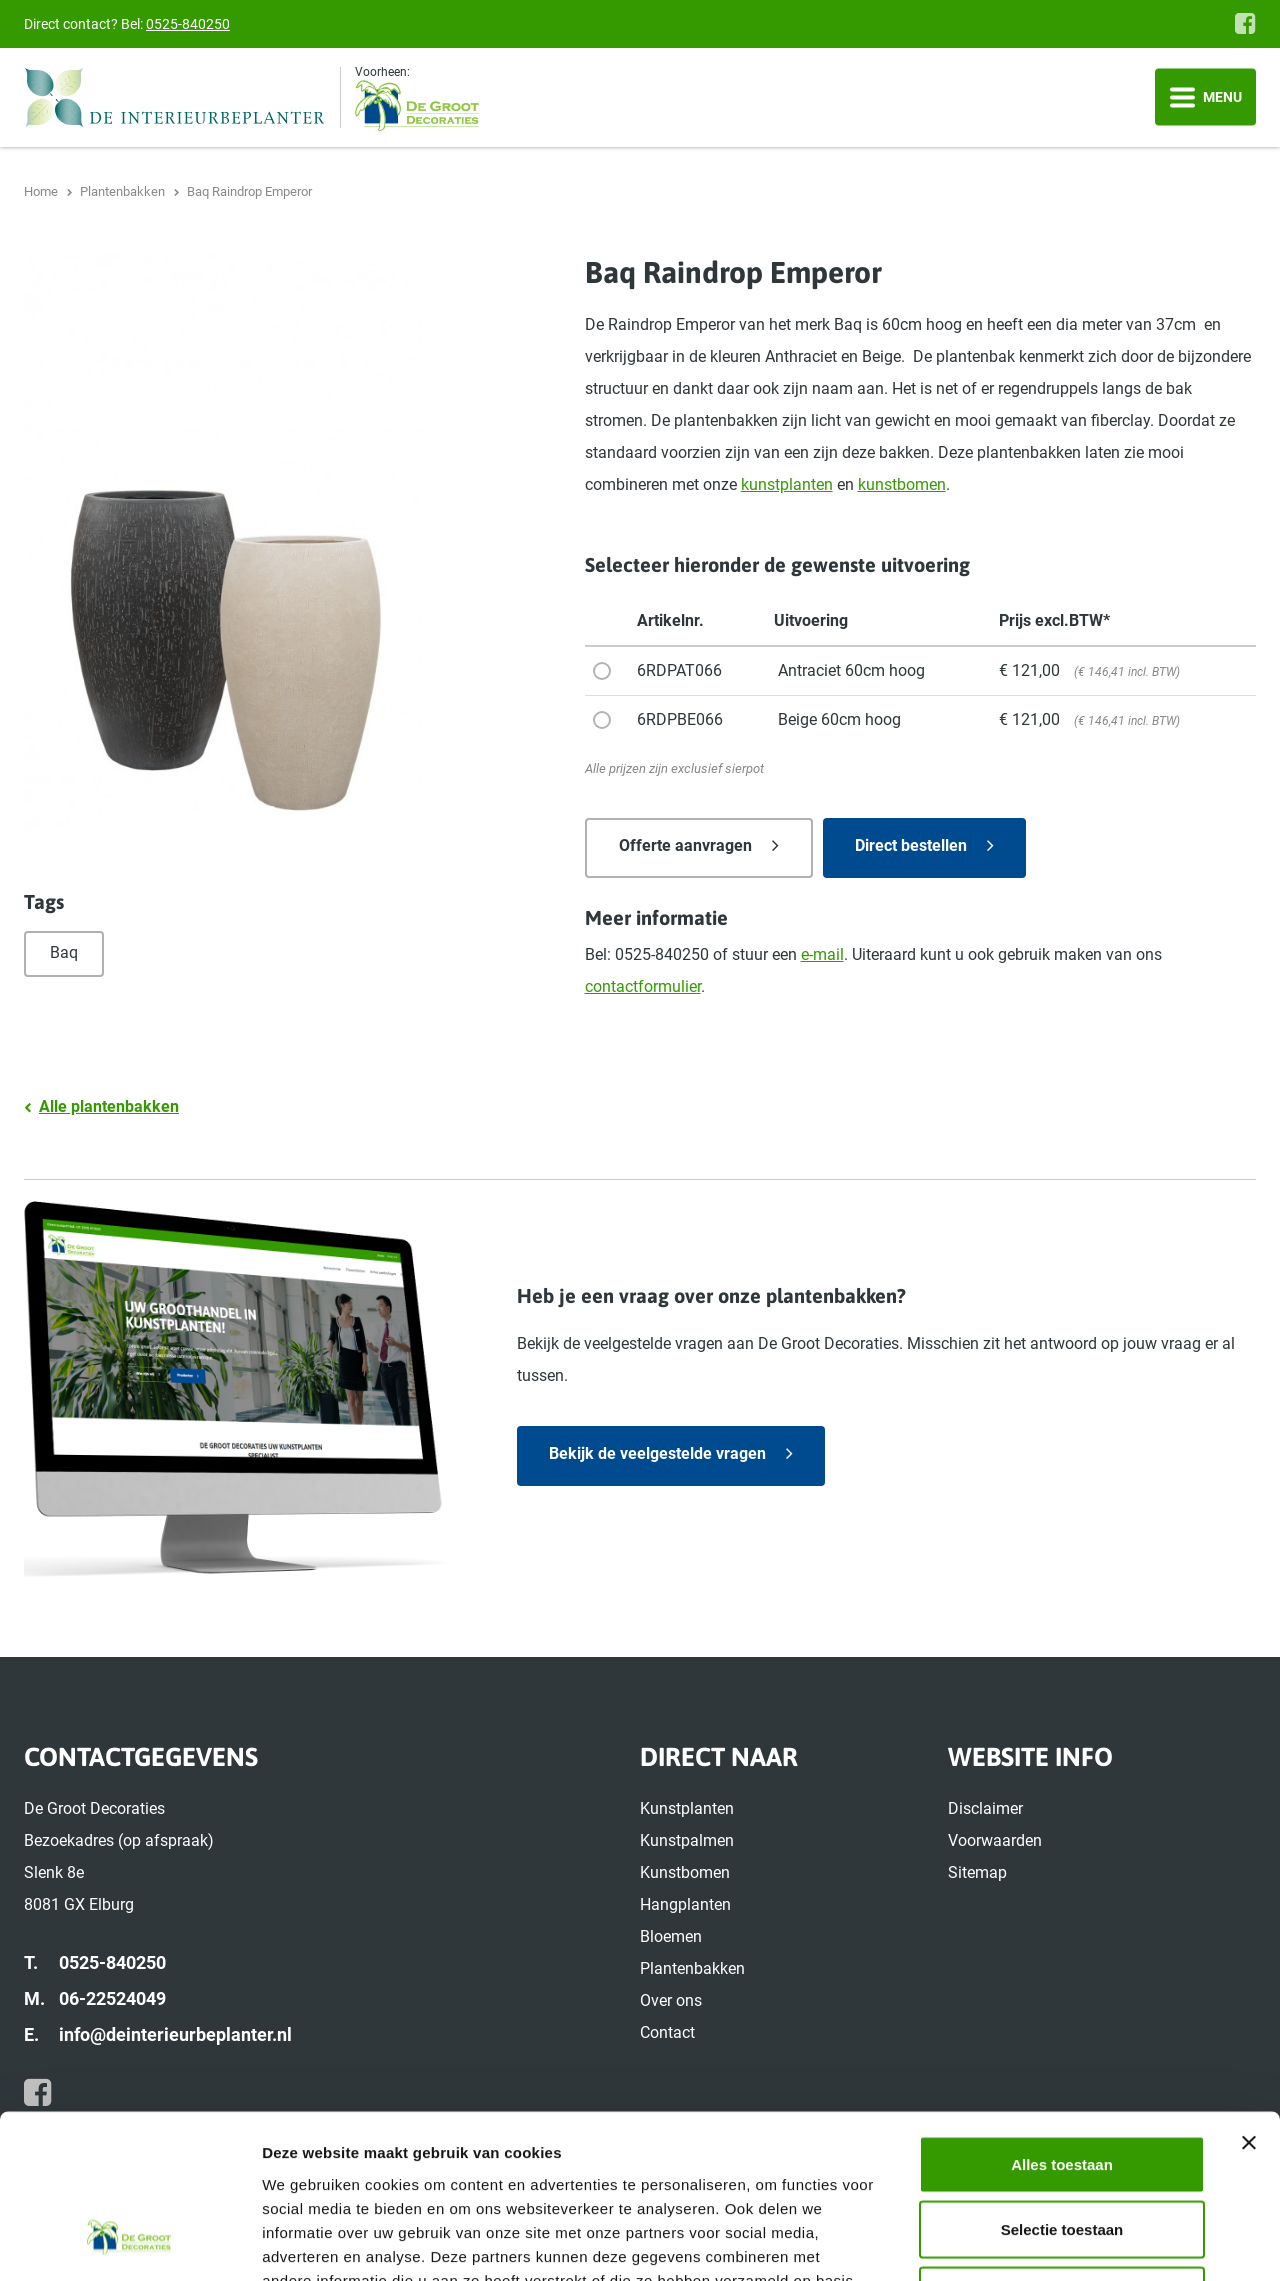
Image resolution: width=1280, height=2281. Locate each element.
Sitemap (977, 1872)
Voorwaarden (995, 1840)
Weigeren (1061, 2149)
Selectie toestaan (1062, 2084)
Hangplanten (685, 1904)
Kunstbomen (685, 1872)
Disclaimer (985, 1808)
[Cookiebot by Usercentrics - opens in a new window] (129, 2242)
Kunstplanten (687, 1808)
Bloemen (671, 1936)
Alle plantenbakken (109, 1106)
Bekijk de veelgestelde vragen (657, 1453)
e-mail (822, 954)
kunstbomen (902, 484)
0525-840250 (188, 24)
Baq (64, 952)
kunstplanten (787, 484)
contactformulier (643, 986)
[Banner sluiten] (1249, 1997)
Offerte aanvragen (685, 845)
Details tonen (1080, 2241)
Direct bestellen (911, 845)
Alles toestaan (1062, 2018)
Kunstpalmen (687, 1840)
